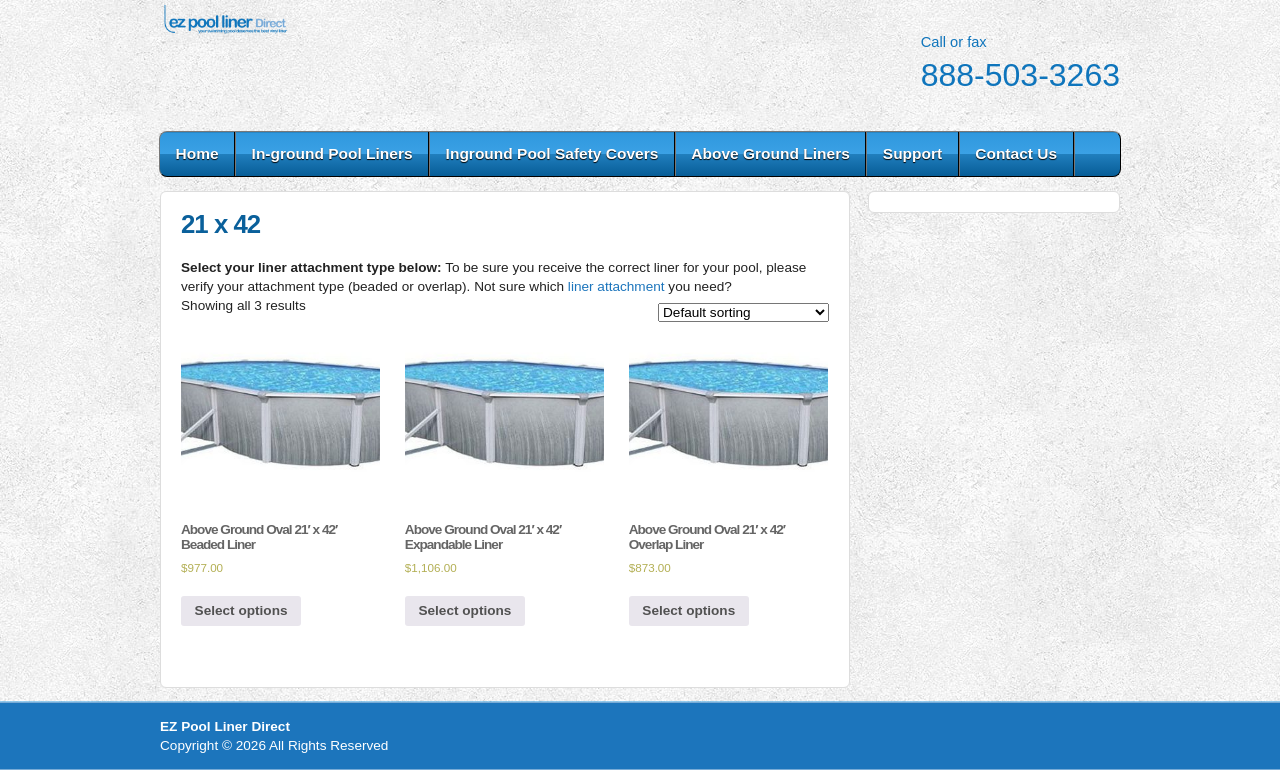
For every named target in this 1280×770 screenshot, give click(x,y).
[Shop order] (743, 312)
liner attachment (616, 286)
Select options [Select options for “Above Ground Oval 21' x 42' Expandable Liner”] (464, 610)
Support (912, 153)
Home (197, 153)
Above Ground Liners (770, 153)
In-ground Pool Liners (332, 153)
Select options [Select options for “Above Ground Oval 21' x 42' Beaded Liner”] (241, 610)
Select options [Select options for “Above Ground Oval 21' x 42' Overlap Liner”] (688, 610)
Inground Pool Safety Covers (552, 153)
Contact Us (1016, 153)
